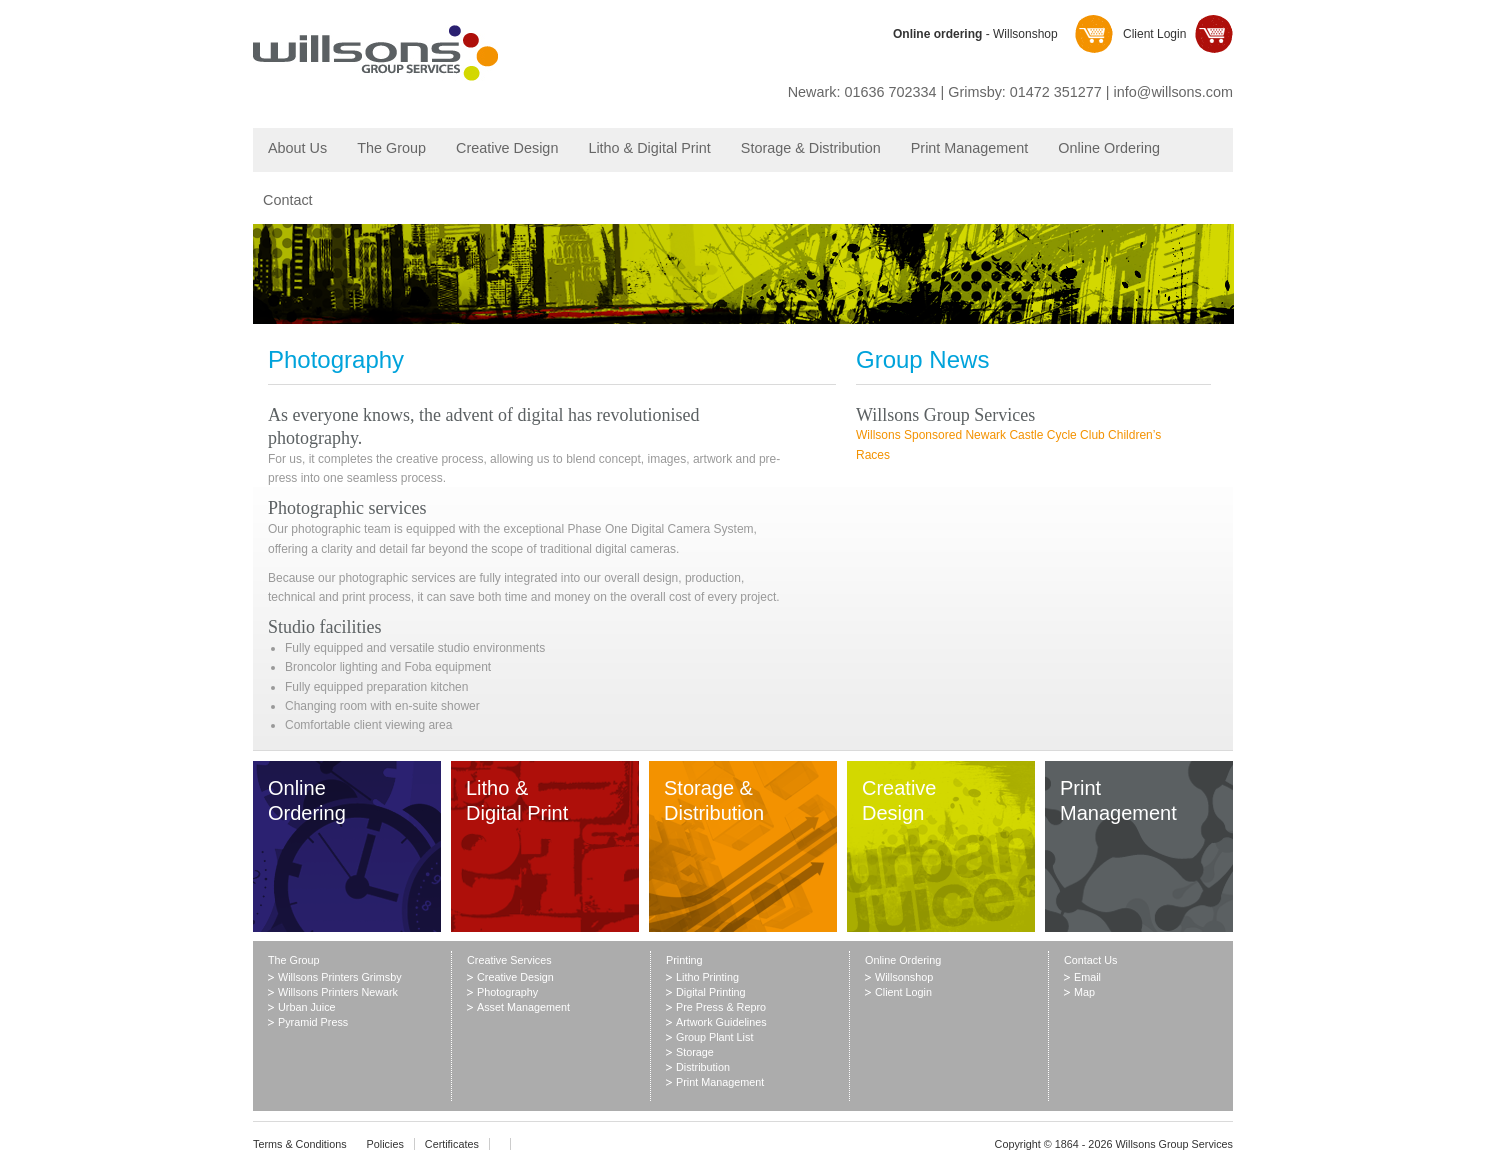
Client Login (1154, 34)
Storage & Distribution (811, 148)
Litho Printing (707, 977)
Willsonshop (904, 977)
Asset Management (523, 1007)
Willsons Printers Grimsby (340, 977)
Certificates (452, 1144)
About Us (297, 148)
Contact (288, 200)
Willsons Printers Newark (338, 992)
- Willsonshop (975, 34)
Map (1084, 992)
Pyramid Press (313, 1022)
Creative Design (507, 148)
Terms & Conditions (300, 1144)
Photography (507, 992)
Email (1087, 977)
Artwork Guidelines (721, 1022)
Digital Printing (711, 992)
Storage (695, 1052)
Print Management (970, 148)
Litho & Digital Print (649, 148)
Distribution (703, 1067)
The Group (391, 148)
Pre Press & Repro (721, 1007)
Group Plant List (714, 1037)
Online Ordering (1109, 148)
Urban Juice (307, 1007)
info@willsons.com (1173, 92)
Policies (385, 1144)
